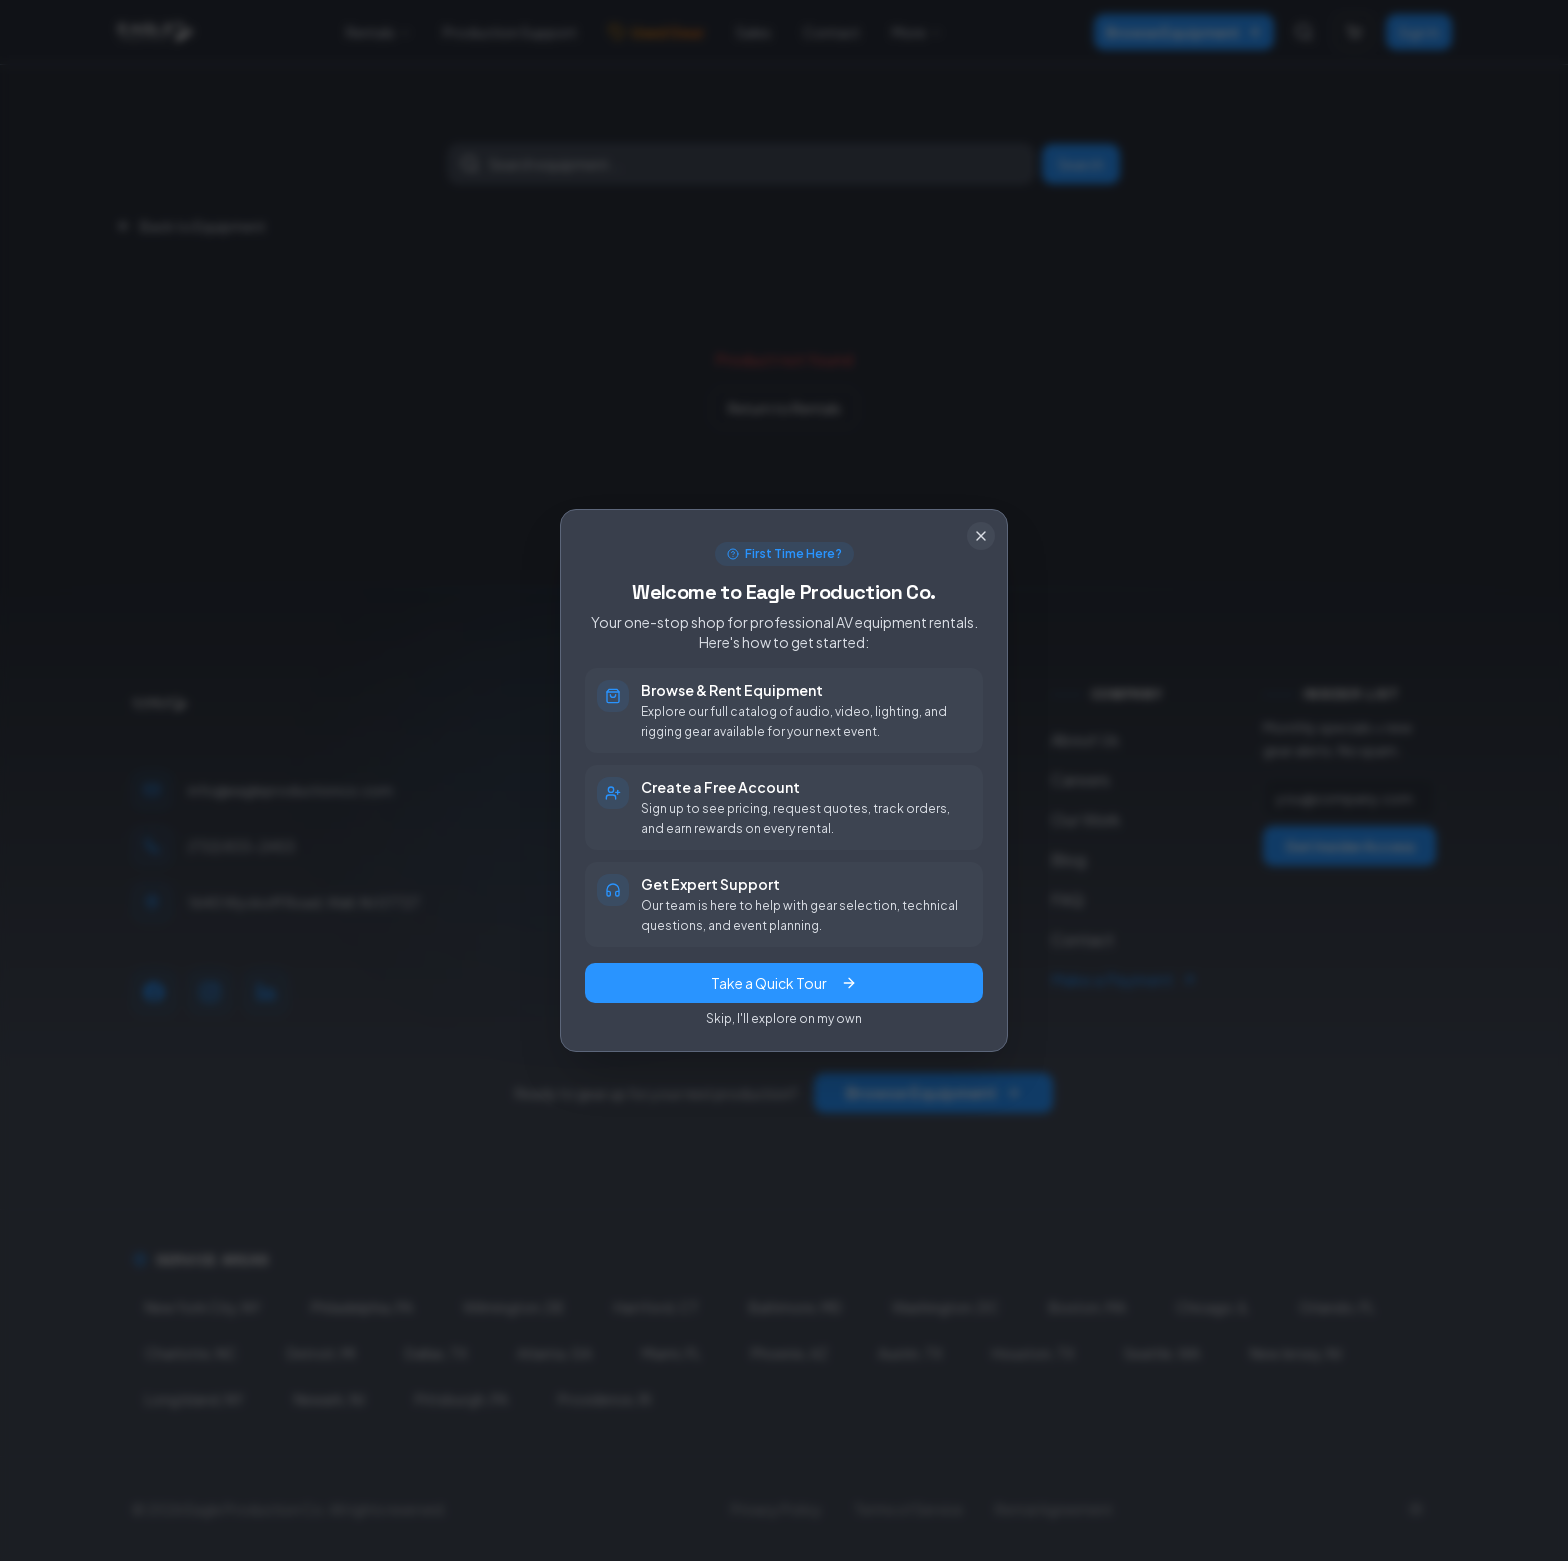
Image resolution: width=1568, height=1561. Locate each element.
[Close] (981, 536)
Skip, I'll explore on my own (784, 1018)
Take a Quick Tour (784, 983)
